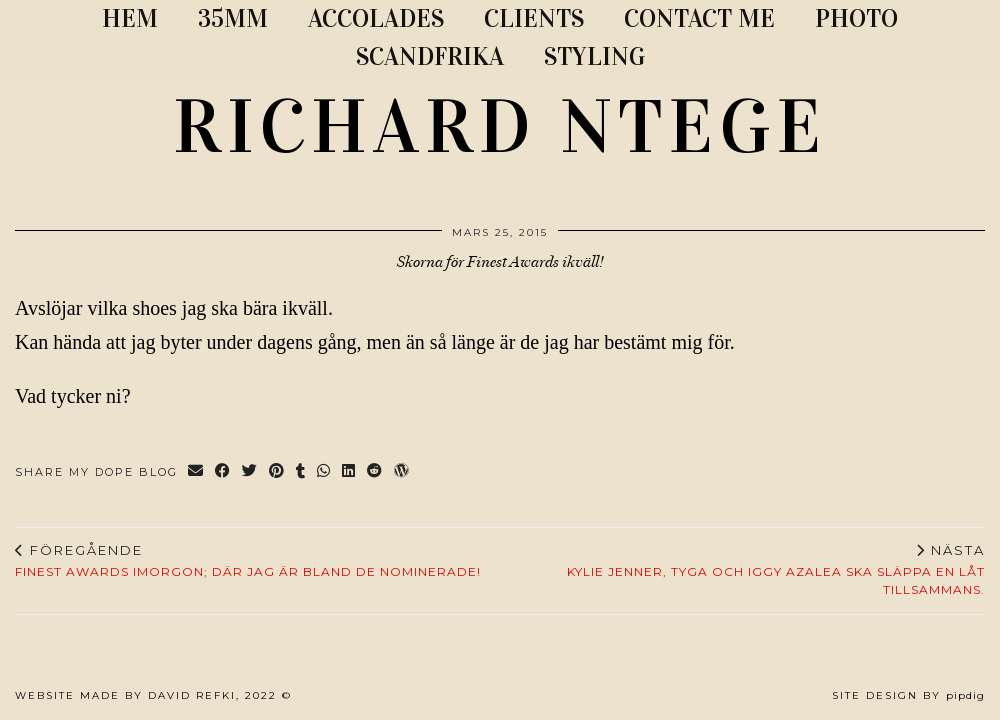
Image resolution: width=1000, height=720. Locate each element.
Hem (130, 18)
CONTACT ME (699, 18)
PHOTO (856, 18)
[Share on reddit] (375, 472)
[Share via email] (196, 472)
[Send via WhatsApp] (324, 472)
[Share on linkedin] (349, 472)
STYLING (594, 56)
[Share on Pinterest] (277, 472)
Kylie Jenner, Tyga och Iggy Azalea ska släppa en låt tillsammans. (742, 570)
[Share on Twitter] (250, 472)
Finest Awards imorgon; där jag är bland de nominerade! (248, 561)
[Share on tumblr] (301, 472)
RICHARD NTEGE (500, 127)
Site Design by (908, 695)
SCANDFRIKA (430, 56)
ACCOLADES (376, 18)
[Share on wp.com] (402, 472)
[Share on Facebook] (223, 472)
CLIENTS (534, 18)
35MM (233, 18)
